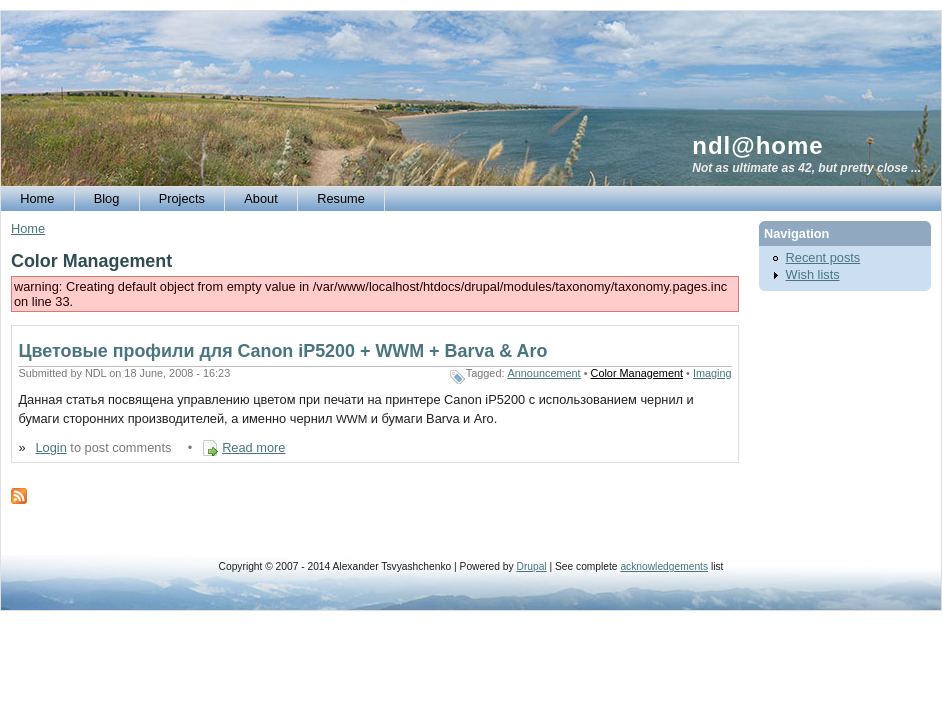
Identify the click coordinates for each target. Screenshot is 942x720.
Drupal (531, 566)
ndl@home (757, 145)
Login (50, 447)
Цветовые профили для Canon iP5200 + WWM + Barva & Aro (282, 351)
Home (28, 228)
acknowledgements (664, 566)
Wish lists (813, 274)
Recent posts (823, 257)
